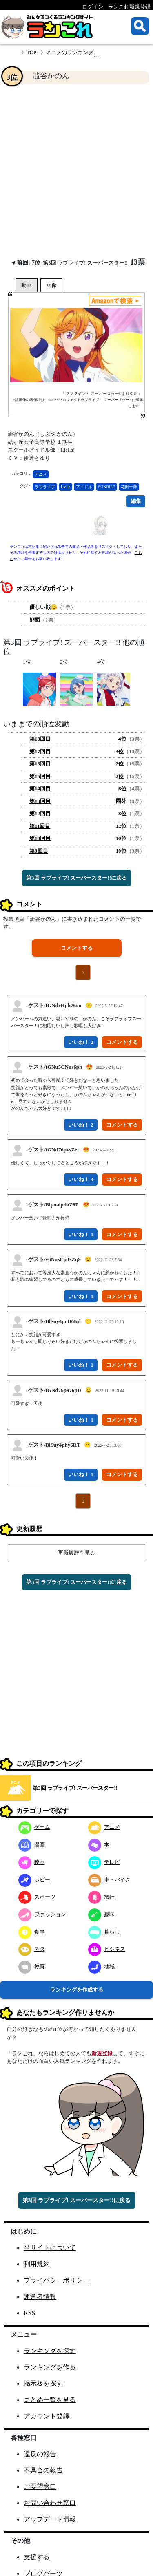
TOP (31, 52)
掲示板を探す (43, 2383)
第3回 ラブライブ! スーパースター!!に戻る (76, 878)
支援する (37, 2557)
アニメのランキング (69, 52)
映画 (31, 1862)
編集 (136, 501)
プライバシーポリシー (56, 2280)
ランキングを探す (50, 2350)
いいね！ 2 (80, 1042)
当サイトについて (50, 2247)
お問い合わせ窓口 (50, 2502)
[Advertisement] (76, 171)
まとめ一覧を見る (50, 2399)
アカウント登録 (46, 2416)
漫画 (31, 1845)
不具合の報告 (43, 2470)
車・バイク (109, 1880)
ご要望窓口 (40, 2486)
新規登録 (102, 2053)
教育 (31, 1966)
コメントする (77, 948)
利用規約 (37, 2264)
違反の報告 (40, 2453)
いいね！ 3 (80, 1179)
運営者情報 (40, 2296)
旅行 (101, 1897)
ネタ (31, 1949)
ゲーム (34, 1827)
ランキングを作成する (76, 1990)
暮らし (104, 1932)
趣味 (101, 1914)
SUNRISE (106, 487)
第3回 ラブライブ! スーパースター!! (85, 263)
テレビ (104, 1862)
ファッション (42, 1914)
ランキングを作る (50, 2367)
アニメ (41, 474)
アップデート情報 (50, 2519)
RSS (29, 2312)
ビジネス (106, 1949)
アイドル (84, 487)
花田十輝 (129, 487)
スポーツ (36, 1897)
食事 (31, 1932)
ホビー (34, 1880)
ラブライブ (45, 487)
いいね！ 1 (80, 1234)
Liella (65, 487)
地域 (101, 1966)
